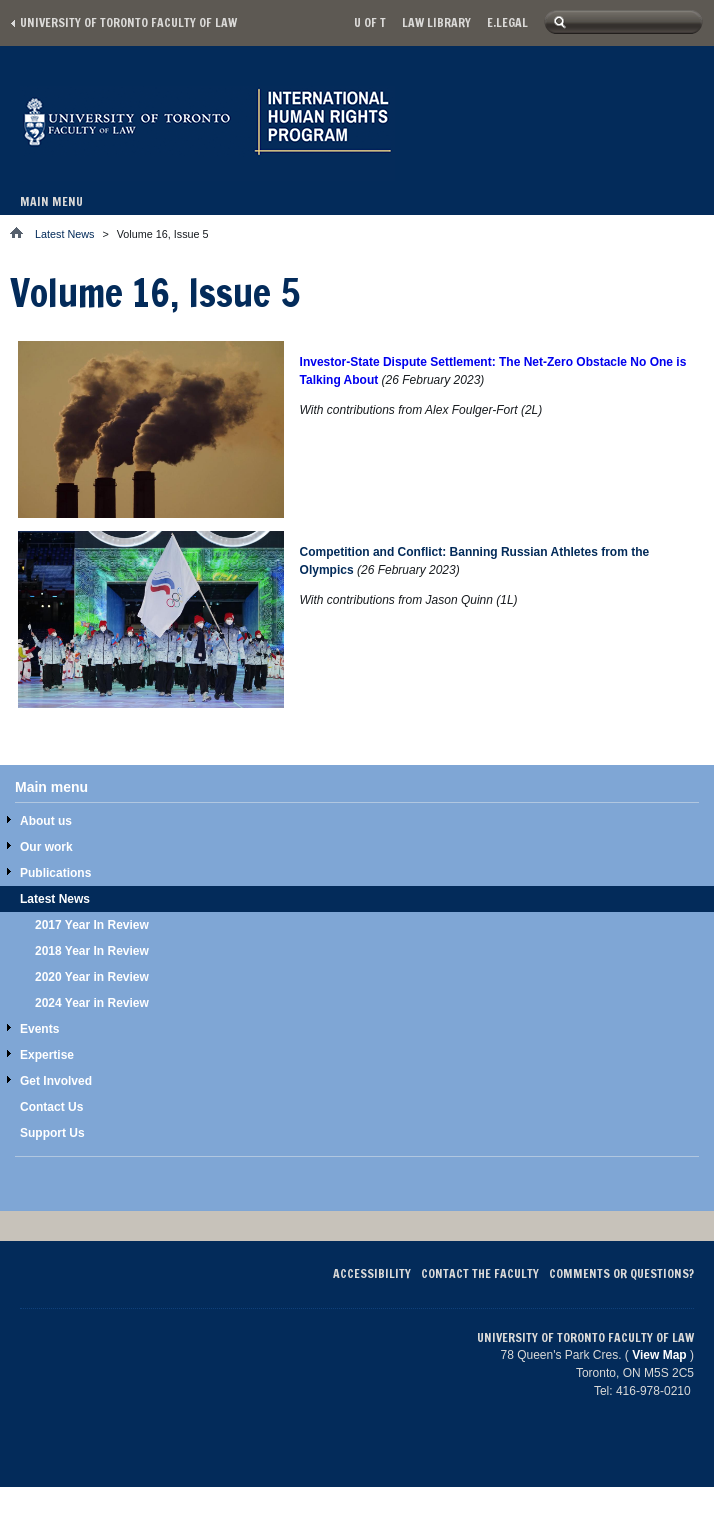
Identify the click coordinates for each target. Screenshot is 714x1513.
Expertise (47, 1055)
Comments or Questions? (621, 1273)
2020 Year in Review (92, 977)
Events (39, 1029)
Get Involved (56, 1081)
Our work (46, 847)
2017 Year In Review (92, 925)
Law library (436, 22)
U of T (370, 22)
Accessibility (372, 1273)
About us (46, 821)
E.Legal (507, 22)
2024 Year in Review (92, 1003)
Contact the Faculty (480, 1273)
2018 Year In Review (92, 951)
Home (22, 232)
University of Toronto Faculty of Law (128, 22)
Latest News (64, 234)
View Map (659, 1355)
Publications (55, 873)
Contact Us (51, 1107)
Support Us (52, 1133)
